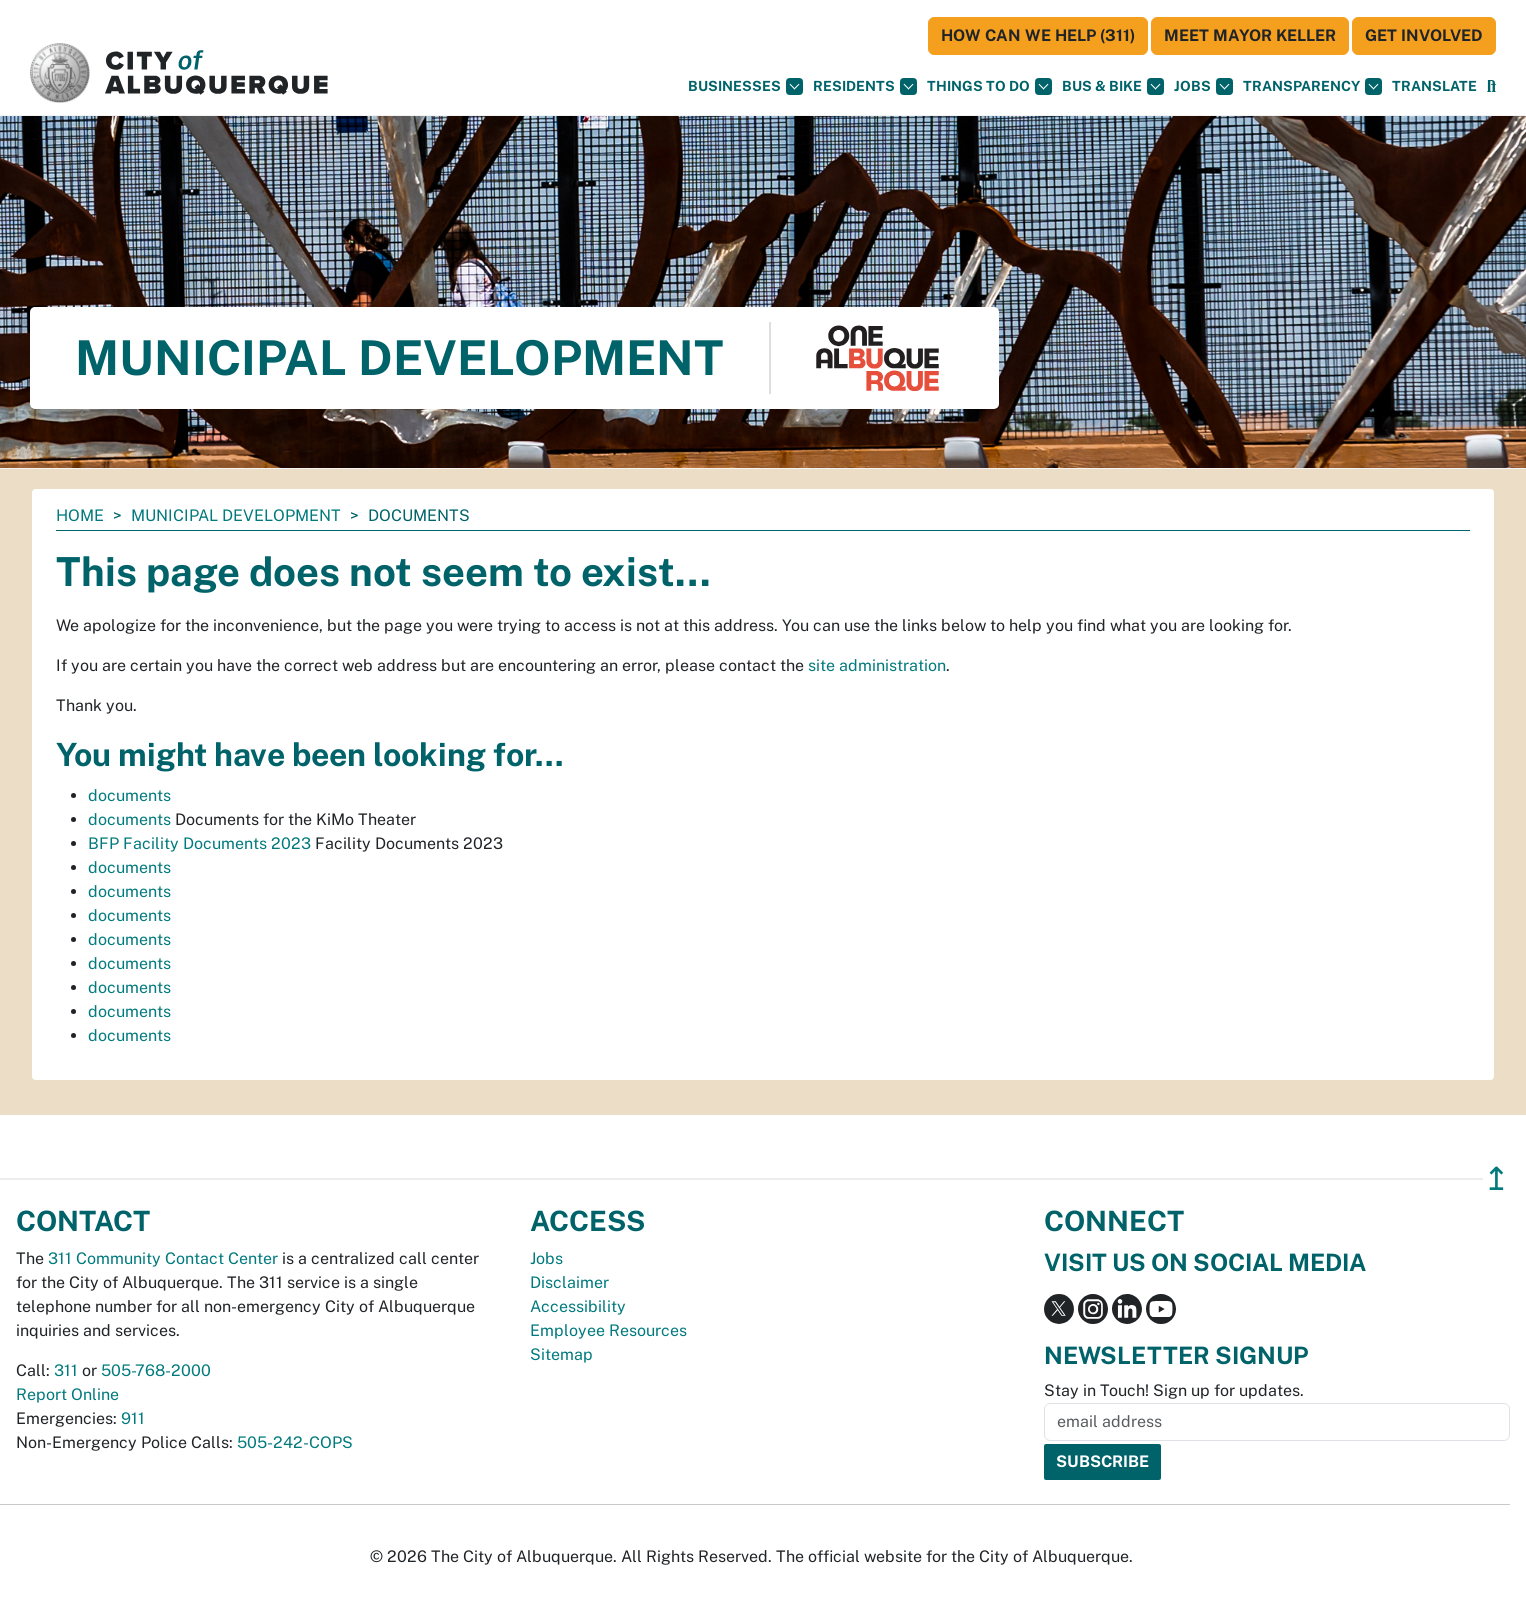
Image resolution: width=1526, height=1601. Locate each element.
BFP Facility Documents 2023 (199, 843)
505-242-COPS (295, 1442)
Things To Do (989, 86)
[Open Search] (1491, 86)
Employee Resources (608, 1330)
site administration (877, 665)
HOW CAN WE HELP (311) (1038, 35)
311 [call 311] (66, 1370)
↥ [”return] (1496, 1178)
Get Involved (1424, 35)
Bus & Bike (1113, 86)
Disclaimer (569, 1282)
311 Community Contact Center (163, 1258)
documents (129, 795)
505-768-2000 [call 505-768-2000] (156, 1370)
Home (80, 515)
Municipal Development (236, 515)
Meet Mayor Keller (1250, 35)
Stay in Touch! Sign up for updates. (1174, 1390)
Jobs (1203, 86)
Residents (865, 86)
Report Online (67, 1394)
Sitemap (561, 1354)
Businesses (745, 86)
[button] (1434, 86)
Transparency (1312, 86)
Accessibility (578, 1306)
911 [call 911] (133, 1418)
